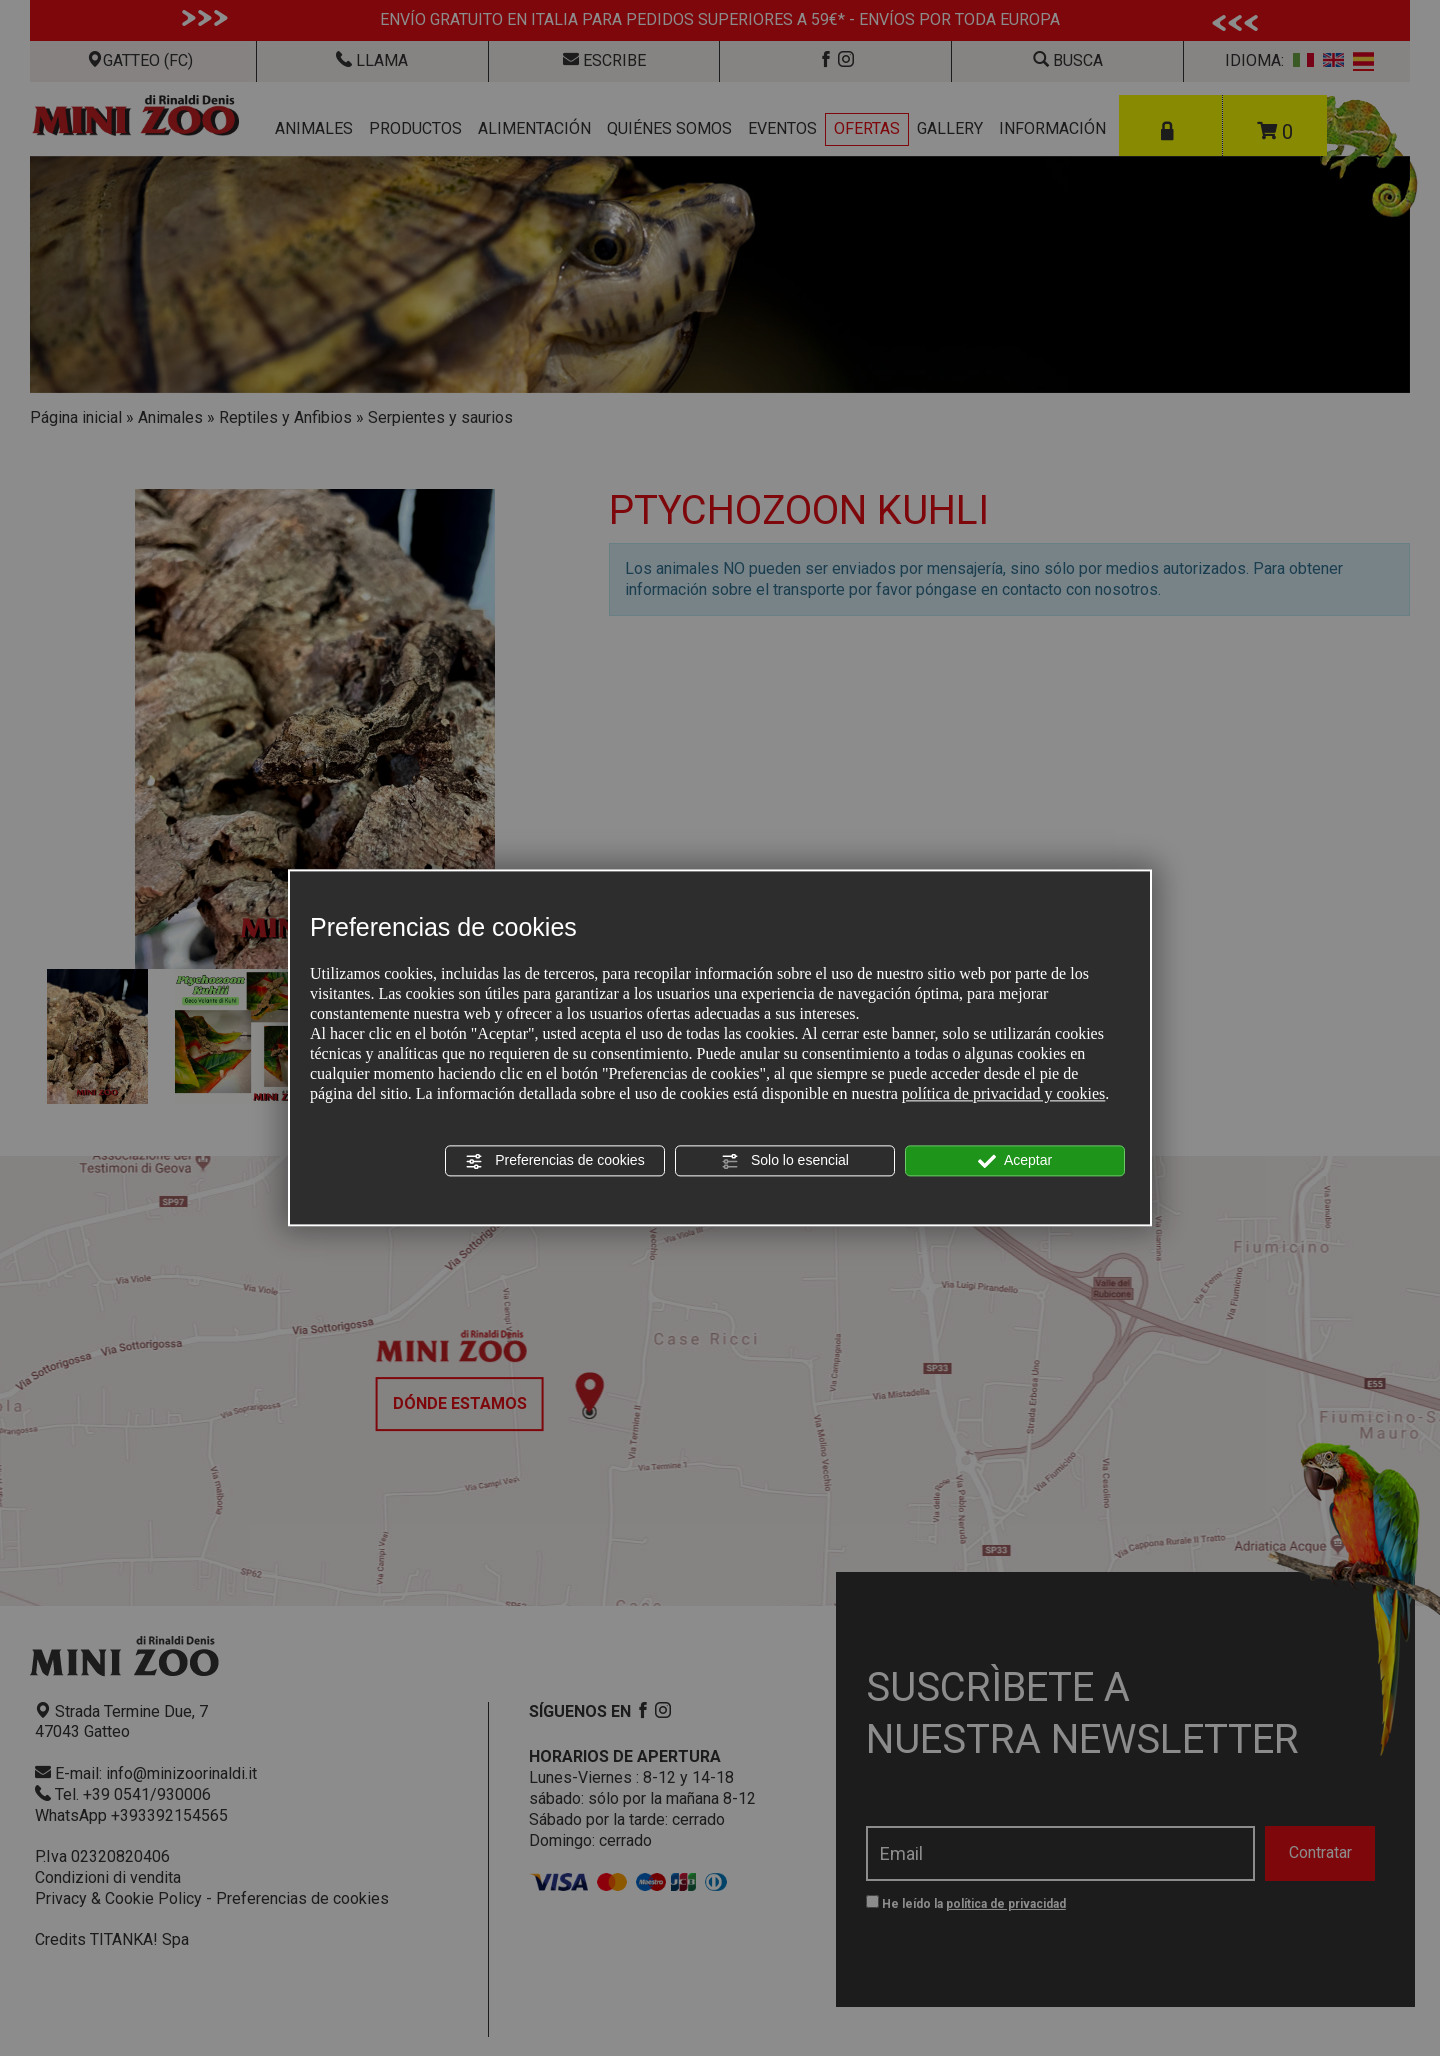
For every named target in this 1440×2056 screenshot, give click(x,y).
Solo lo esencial (785, 1161)
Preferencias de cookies (554, 1161)
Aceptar (1015, 1161)
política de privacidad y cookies (1003, 1093)
